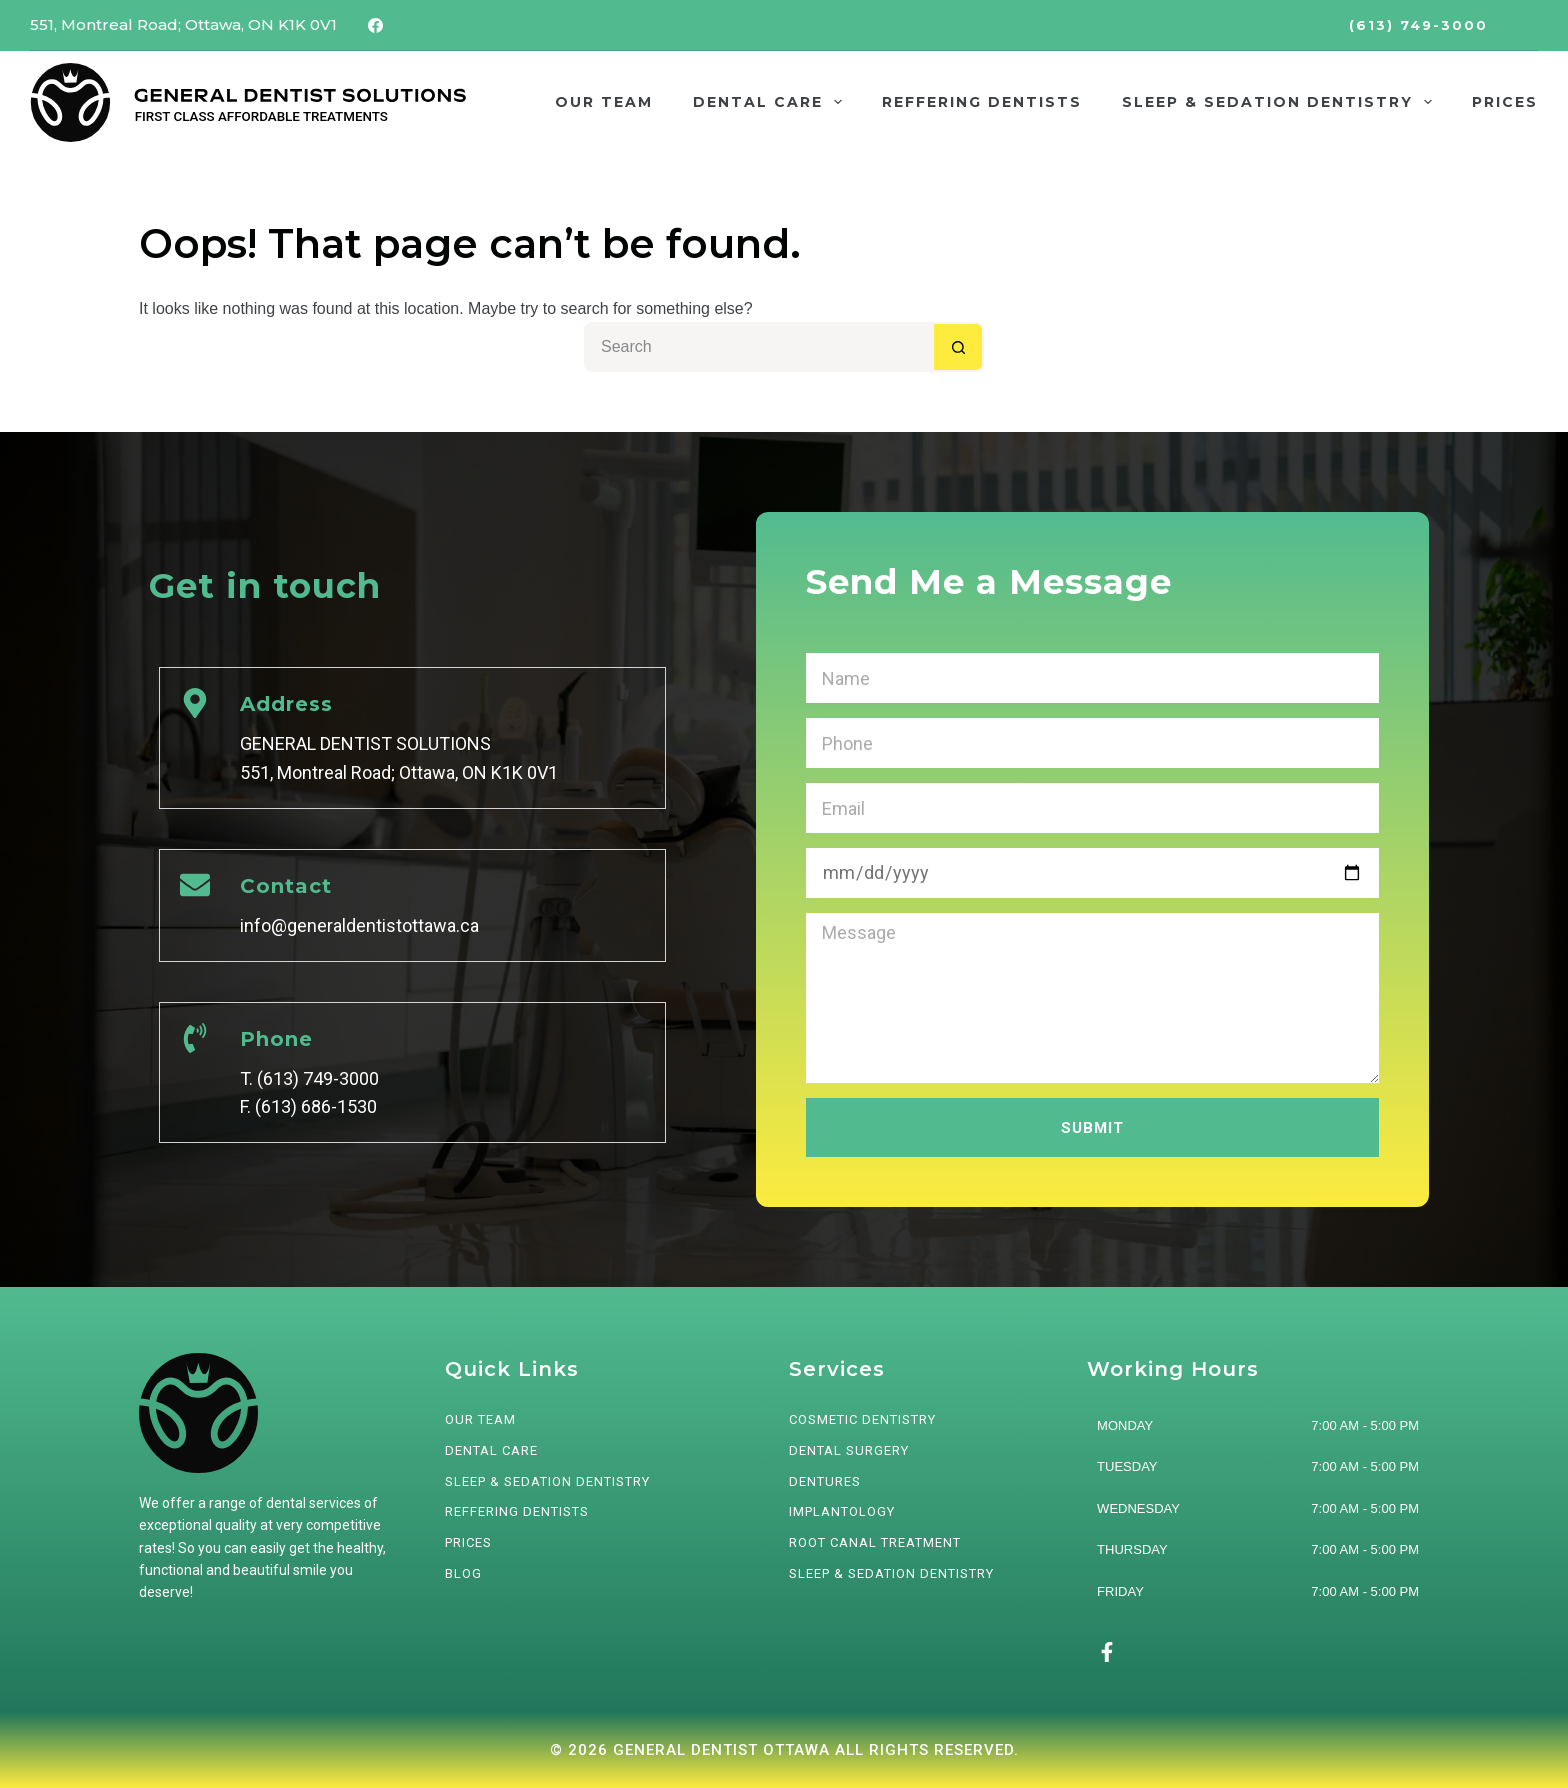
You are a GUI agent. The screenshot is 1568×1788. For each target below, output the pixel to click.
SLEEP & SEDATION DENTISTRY (547, 1481)
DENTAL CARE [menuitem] (771, 102)
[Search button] (959, 347)
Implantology (842, 1511)
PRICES (468, 1542)
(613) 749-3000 (1418, 25)
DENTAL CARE (491, 1450)
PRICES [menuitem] (1505, 102)
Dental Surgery (849, 1450)
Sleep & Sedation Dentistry (891, 1573)
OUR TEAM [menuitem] (604, 102)
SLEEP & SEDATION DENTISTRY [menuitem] (1281, 102)
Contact (286, 886)
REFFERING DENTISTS (517, 1511)
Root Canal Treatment (875, 1542)
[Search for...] (759, 347)
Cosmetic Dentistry (862, 1419)
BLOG (463, 1573)
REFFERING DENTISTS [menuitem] (982, 102)
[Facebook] (376, 25)
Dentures (825, 1481)
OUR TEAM (480, 1419)
